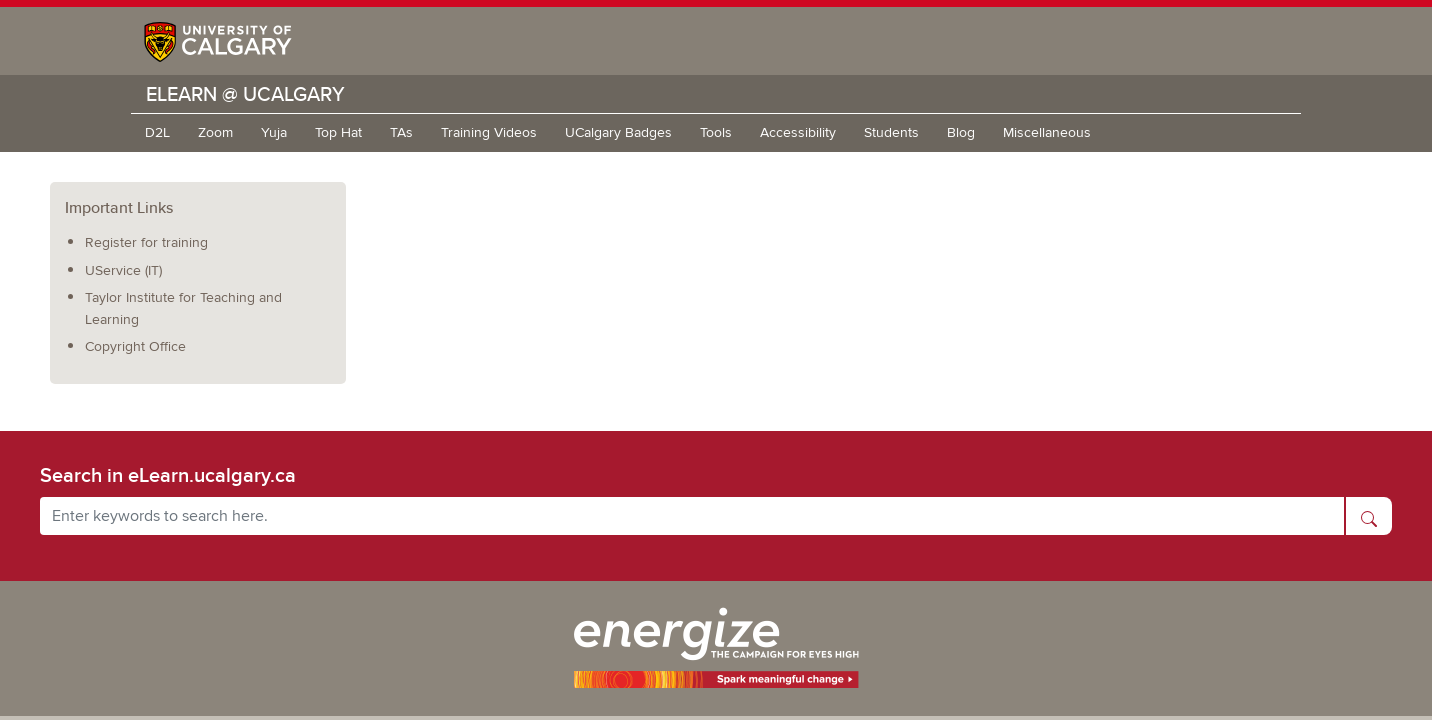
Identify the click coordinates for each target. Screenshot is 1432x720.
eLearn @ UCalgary (245, 93)
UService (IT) (123, 270)
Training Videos (489, 132)
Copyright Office (135, 346)
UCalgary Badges (618, 132)
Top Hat (338, 132)
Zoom (215, 132)
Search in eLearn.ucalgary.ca (168, 475)
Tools (716, 132)
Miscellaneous (1047, 132)
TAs (401, 132)
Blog (961, 132)
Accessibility (798, 132)
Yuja (274, 132)
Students (891, 132)
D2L (157, 132)
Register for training (146, 242)
